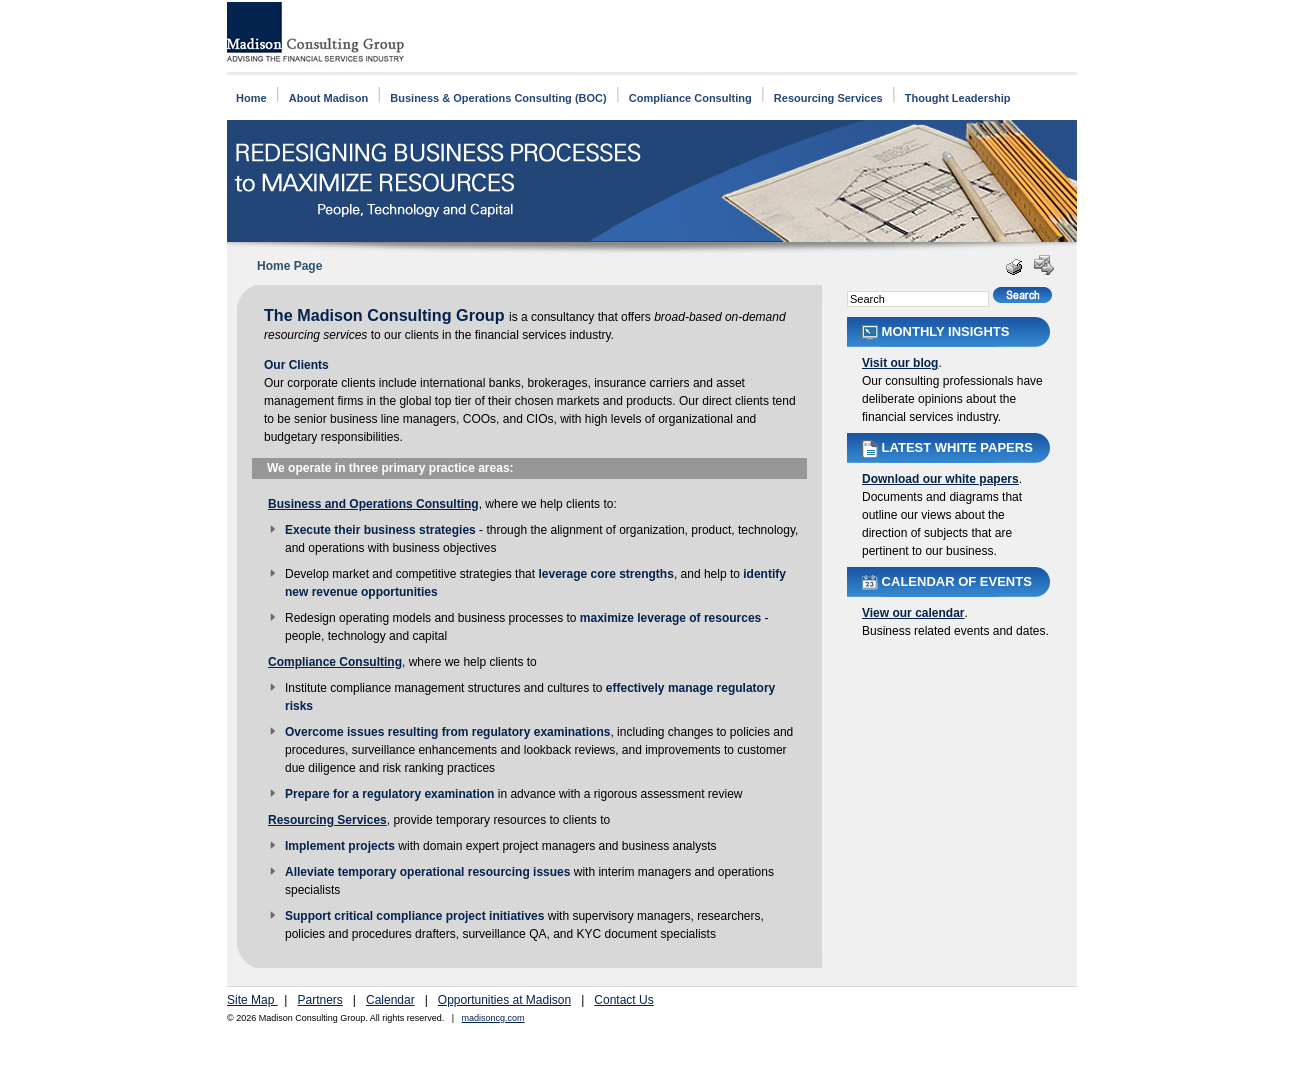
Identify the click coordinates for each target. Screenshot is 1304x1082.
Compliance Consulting (690, 98)
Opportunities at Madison (504, 1000)
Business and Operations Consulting (373, 504)
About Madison (328, 98)
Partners (320, 1000)
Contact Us (623, 1000)
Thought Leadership (958, 98)
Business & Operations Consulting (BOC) (498, 98)
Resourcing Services (828, 98)
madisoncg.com (493, 1018)
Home (251, 98)
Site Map (252, 1000)
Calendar (390, 1000)
